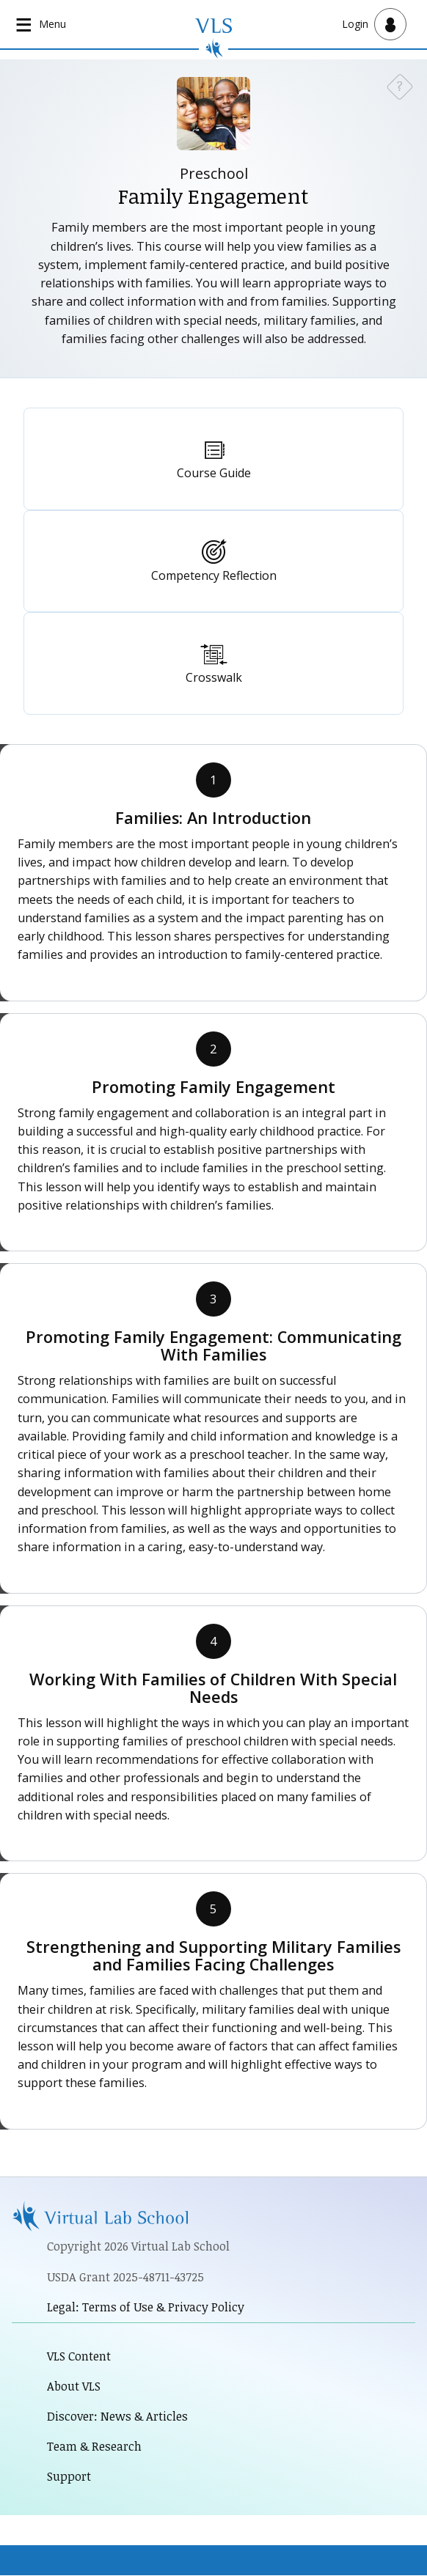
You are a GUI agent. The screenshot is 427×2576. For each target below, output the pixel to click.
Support (69, 2477)
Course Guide (214, 473)
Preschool (214, 173)
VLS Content (79, 2356)
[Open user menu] (374, 24)
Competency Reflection (214, 575)
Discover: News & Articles (117, 2417)
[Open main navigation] (42, 24)
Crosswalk (214, 677)
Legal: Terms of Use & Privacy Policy (146, 2307)
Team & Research (95, 2447)
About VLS (74, 2386)
